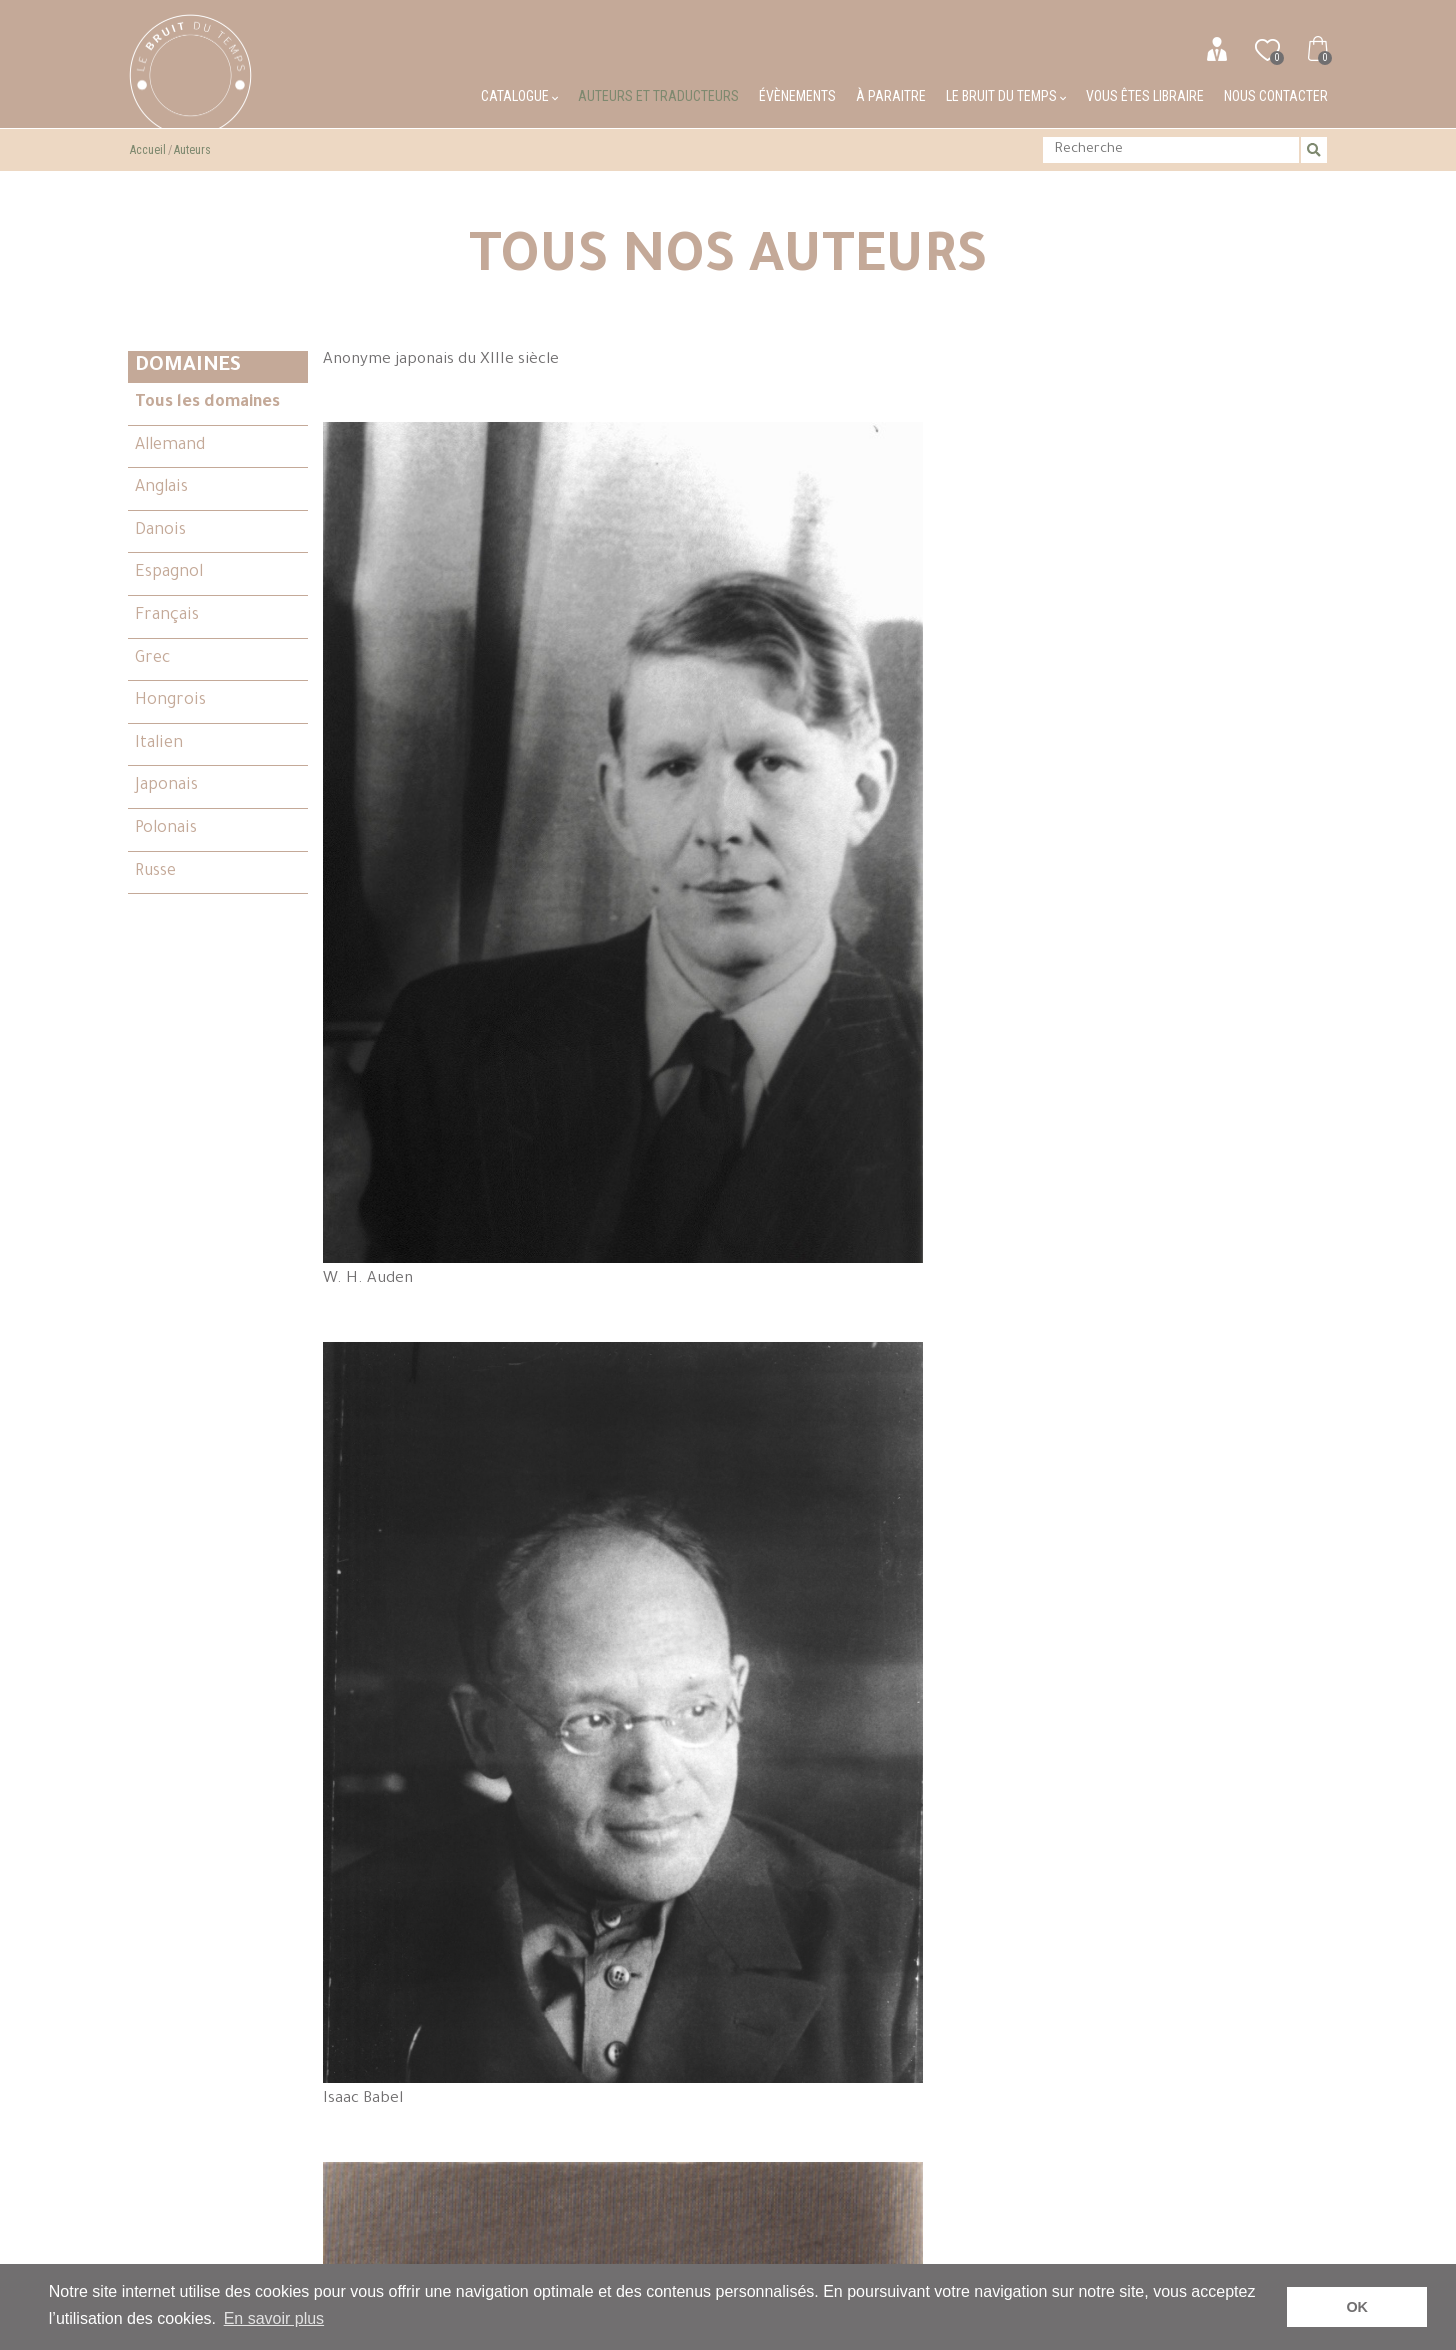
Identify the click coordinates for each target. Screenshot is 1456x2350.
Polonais (166, 829)
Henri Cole (958, 1850)
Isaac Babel (958, 508)
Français (167, 616)
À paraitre (891, 96)
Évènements (797, 96)
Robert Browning (958, 892)
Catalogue (519, 96)
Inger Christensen (704, 1760)
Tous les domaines (207, 403)
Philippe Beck (450, 916)
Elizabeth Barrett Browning (1211, 535)
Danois (160, 531)
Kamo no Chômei (704, 1375)
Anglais (161, 488)
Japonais (166, 786)
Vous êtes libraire (1145, 96)
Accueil (148, 150)
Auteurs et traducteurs (658, 96)
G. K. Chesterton (958, 1414)
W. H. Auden (704, 527)
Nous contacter (1276, 96)
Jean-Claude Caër (450, 1325)
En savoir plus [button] (274, 2318)
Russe (155, 872)
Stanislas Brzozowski (1211, 976)
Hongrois (170, 701)
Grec (152, 659)
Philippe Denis (1211, 1751)
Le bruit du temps (1006, 96)
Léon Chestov (1211, 1409)
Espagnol (169, 573)
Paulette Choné (450, 1780)
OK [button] (1357, 2307)
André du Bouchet (704, 930)
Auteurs (192, 150)
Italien (159, 744)
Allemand (170, 446)
